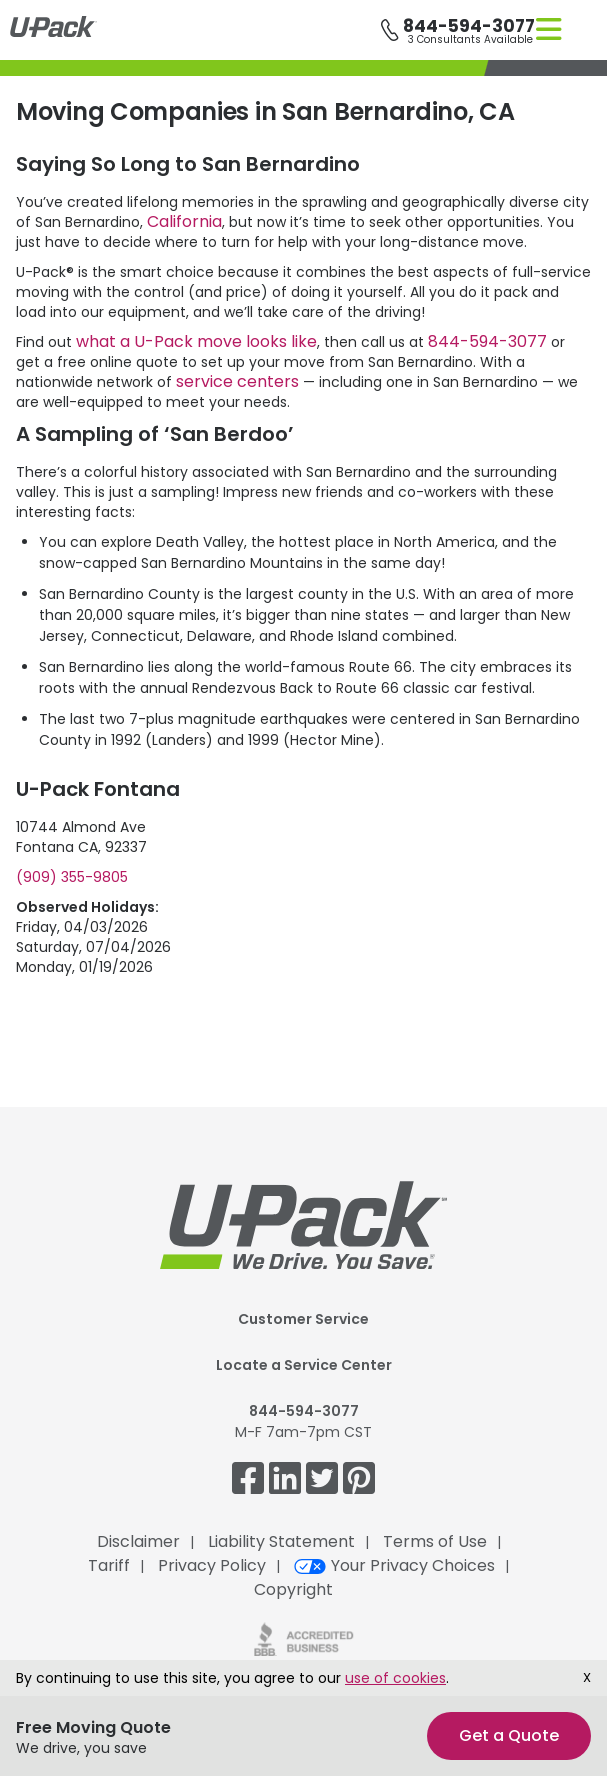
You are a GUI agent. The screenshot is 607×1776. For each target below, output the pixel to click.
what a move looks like (196, 341)
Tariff (109, 1565)
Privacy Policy (212, 1565)
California (184, 221)
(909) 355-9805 (72, 877)
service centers (237, 381)
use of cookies (395, 1678)
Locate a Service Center (304, 1365)
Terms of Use (435, 1541)
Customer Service (303, 1319)
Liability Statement (281, 1541)
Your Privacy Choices (394, 1565)
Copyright (293, 1589)
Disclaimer (138, 1541)
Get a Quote (509, 1735)
